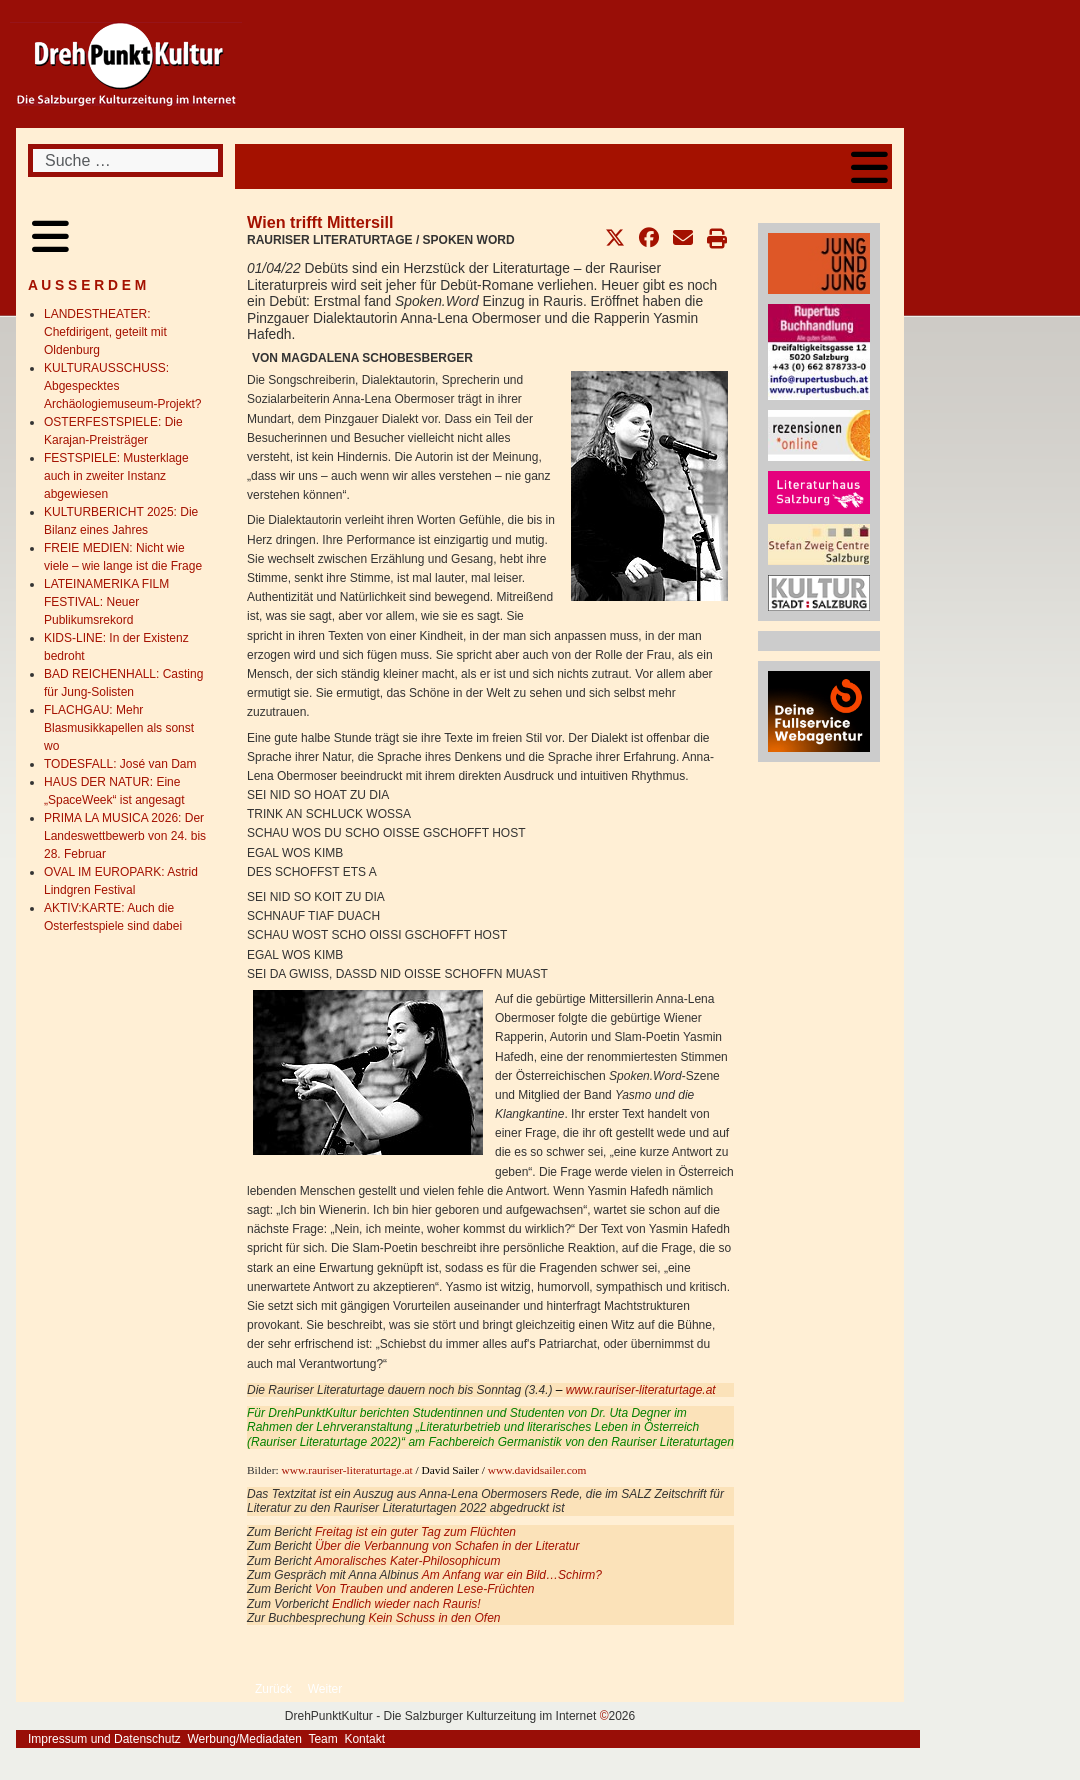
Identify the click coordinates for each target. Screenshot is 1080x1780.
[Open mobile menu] (869, 166)
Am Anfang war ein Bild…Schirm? (512, 1575)
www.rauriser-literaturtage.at (641, 1390)
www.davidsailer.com (537, 1470)
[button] (615, 238)
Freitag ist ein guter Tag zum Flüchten (415, 1532)
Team (322, 1739)
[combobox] (125, 160)
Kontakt (364, 1739)
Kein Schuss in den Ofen (434, 1618)
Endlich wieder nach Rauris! (406, 1604)
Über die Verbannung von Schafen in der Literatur (447, 1546)
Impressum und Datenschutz (104, 1739)
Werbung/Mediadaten (244, 1739)
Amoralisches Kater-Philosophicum (408, 1561)
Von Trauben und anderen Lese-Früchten (424, 1589)
